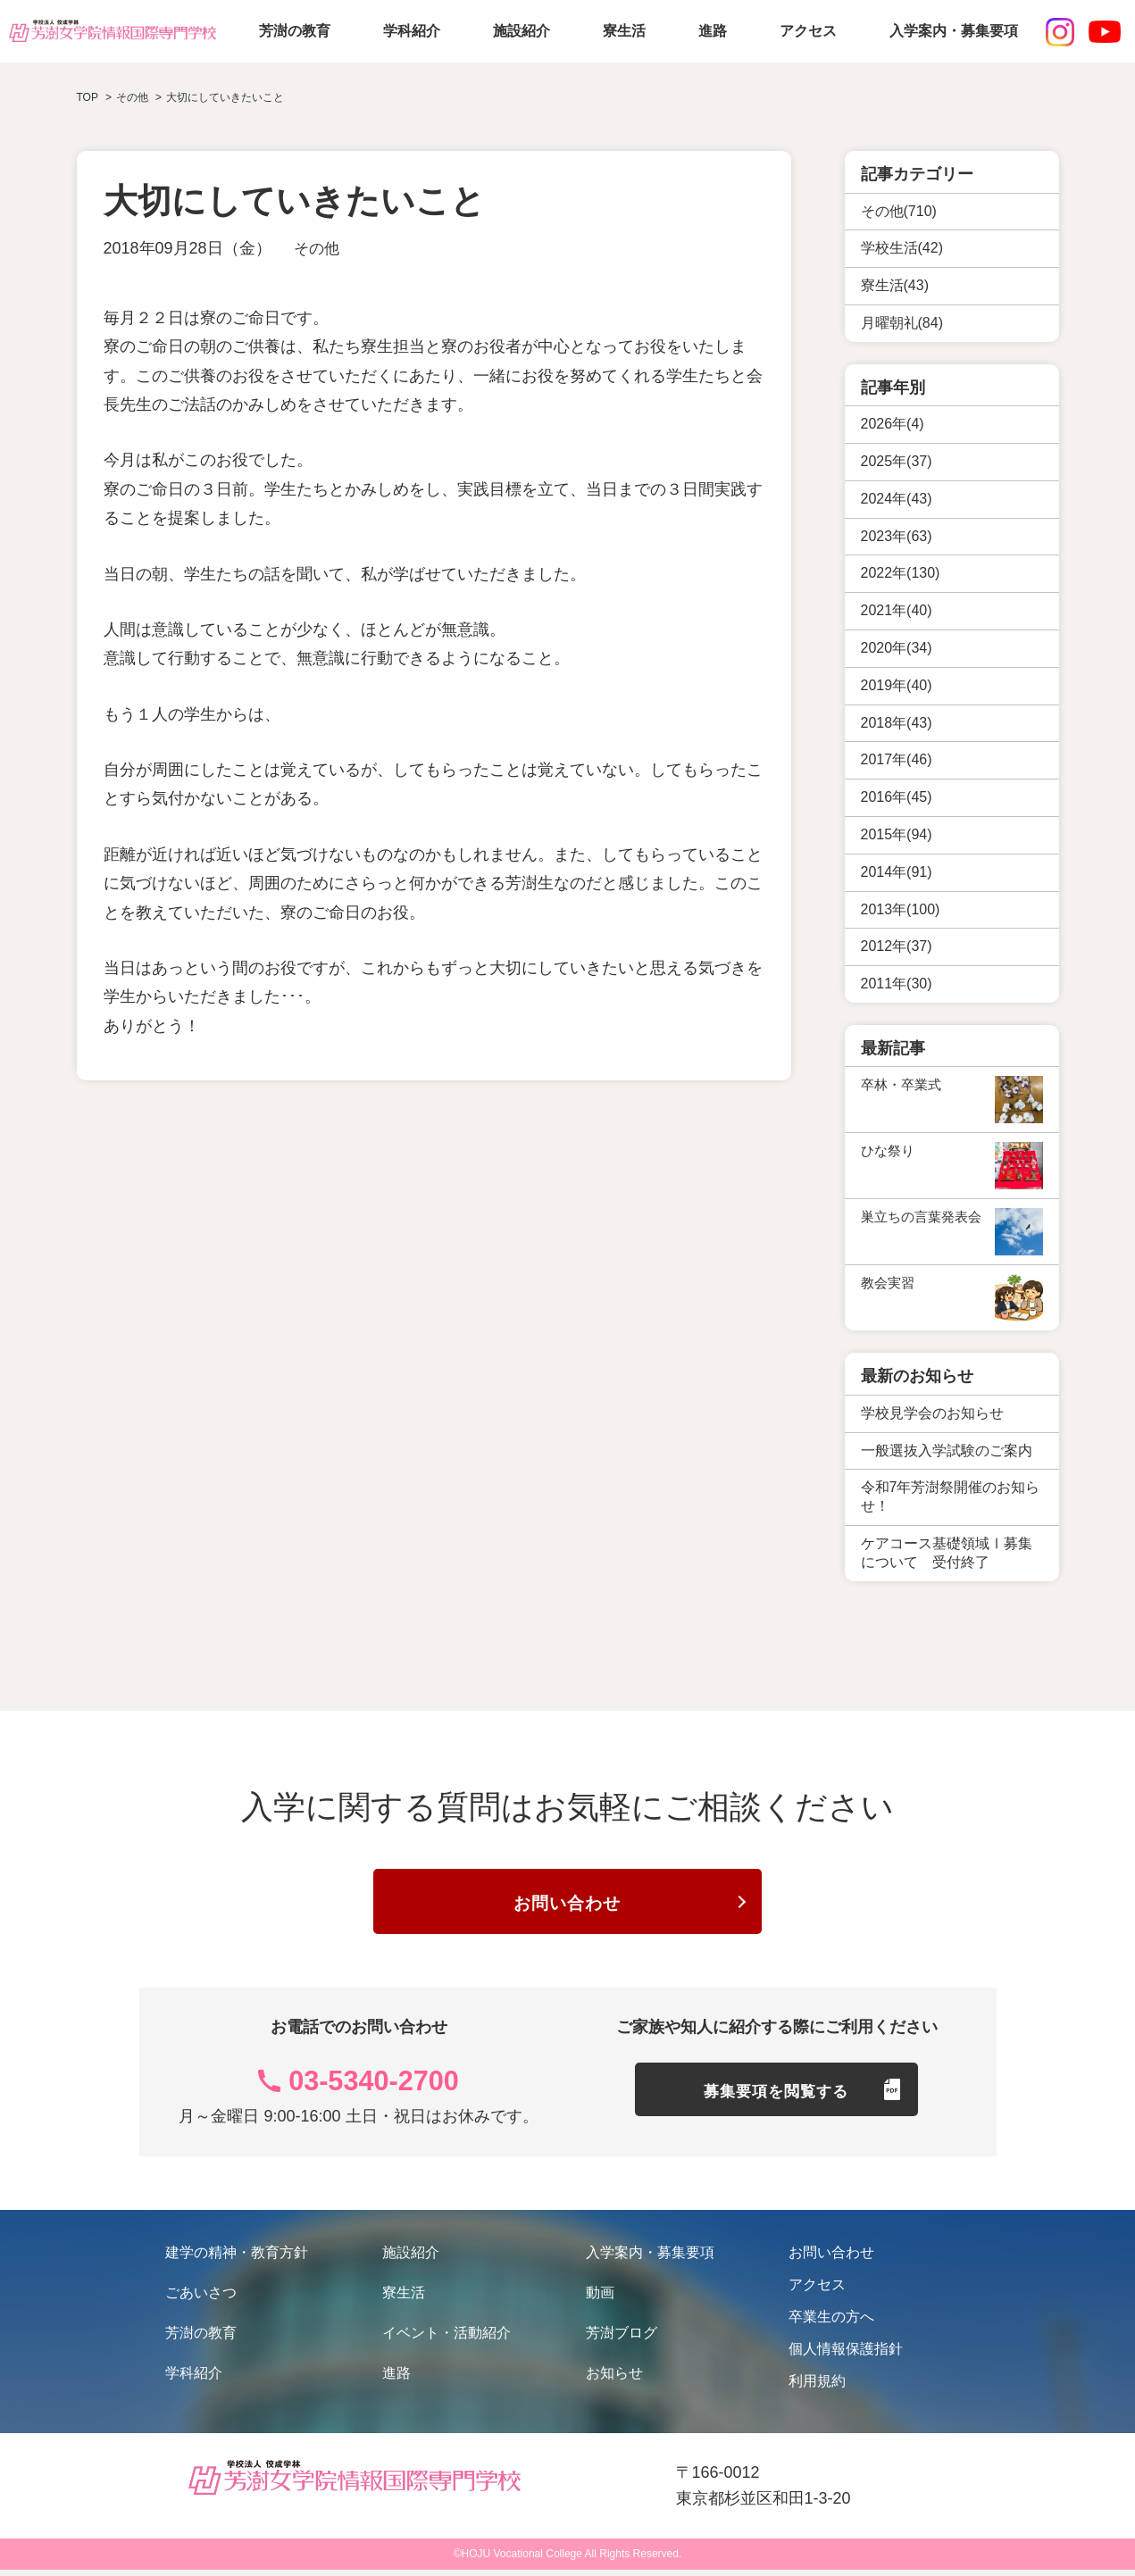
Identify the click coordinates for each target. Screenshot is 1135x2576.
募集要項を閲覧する (776, 2102)
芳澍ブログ (621, 2339)
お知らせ (614, 2379)
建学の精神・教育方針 (236, 2258)
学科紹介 (411, 30)
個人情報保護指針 (846, 2355)
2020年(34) (896, 647)
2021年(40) (896, 610)
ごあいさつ (201, 2298)
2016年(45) (896, 796)
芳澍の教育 (294, 30)
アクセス (808, 30)
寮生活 (624, 30)
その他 (318, 248)
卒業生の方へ (831, 2322)
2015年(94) (896, 834)
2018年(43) (896, 722)
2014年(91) (896, 872)
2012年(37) (896, 946)
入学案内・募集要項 (953, 30)
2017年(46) (896, 759)
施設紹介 (521, 30)
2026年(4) (892, 423)
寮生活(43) (895, 285)
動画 (600, 2298)
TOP (87, 97)
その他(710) (899, 211)
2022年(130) (900, 572)
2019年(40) (896, 685)
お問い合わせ (568, 1907)
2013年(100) (900, 909)
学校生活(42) (902, 247)
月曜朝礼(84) (902, 322)
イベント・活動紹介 (446, 2339)
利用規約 (817, 2387)
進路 (712, 30)
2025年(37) (896, 461)
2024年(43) (896, 498)
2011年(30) (896, 983)
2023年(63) (896, 536)
